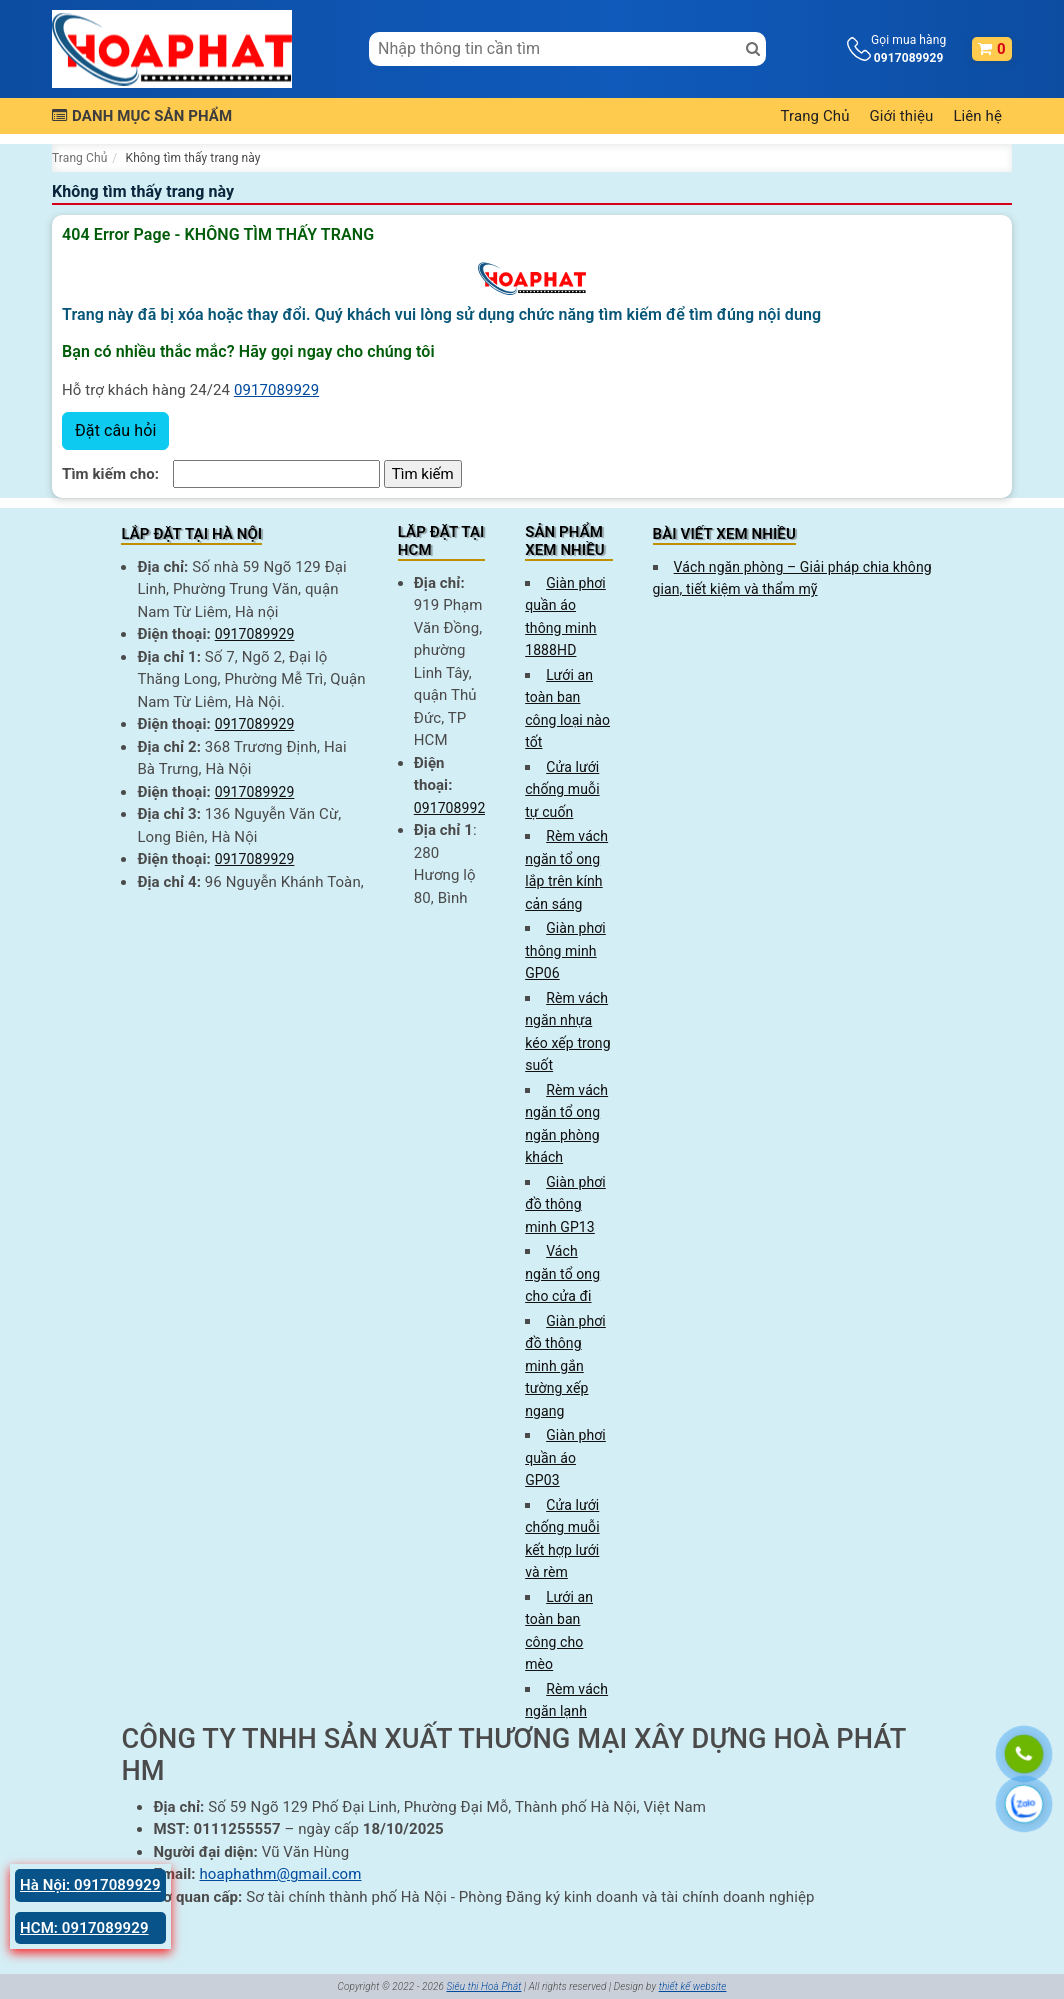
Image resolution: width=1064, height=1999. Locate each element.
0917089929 (276, 390)
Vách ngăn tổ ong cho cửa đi (562, 1273)
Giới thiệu (902, 116)
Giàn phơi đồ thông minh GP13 (565, 1204)
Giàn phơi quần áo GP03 (565, 1457)
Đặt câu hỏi (115, 430)
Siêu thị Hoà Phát (483, 1986)
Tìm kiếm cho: (110, 474)
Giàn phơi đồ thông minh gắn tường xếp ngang (565, 1366)
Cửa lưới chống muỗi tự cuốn (562, 789)
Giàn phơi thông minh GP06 (565, 950)
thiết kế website (693, 1986)
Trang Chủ (815, 116)
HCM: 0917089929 (84, 1928)
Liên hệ (977, 116)
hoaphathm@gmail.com (280, 1874)
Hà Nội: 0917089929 (90, 1885)
